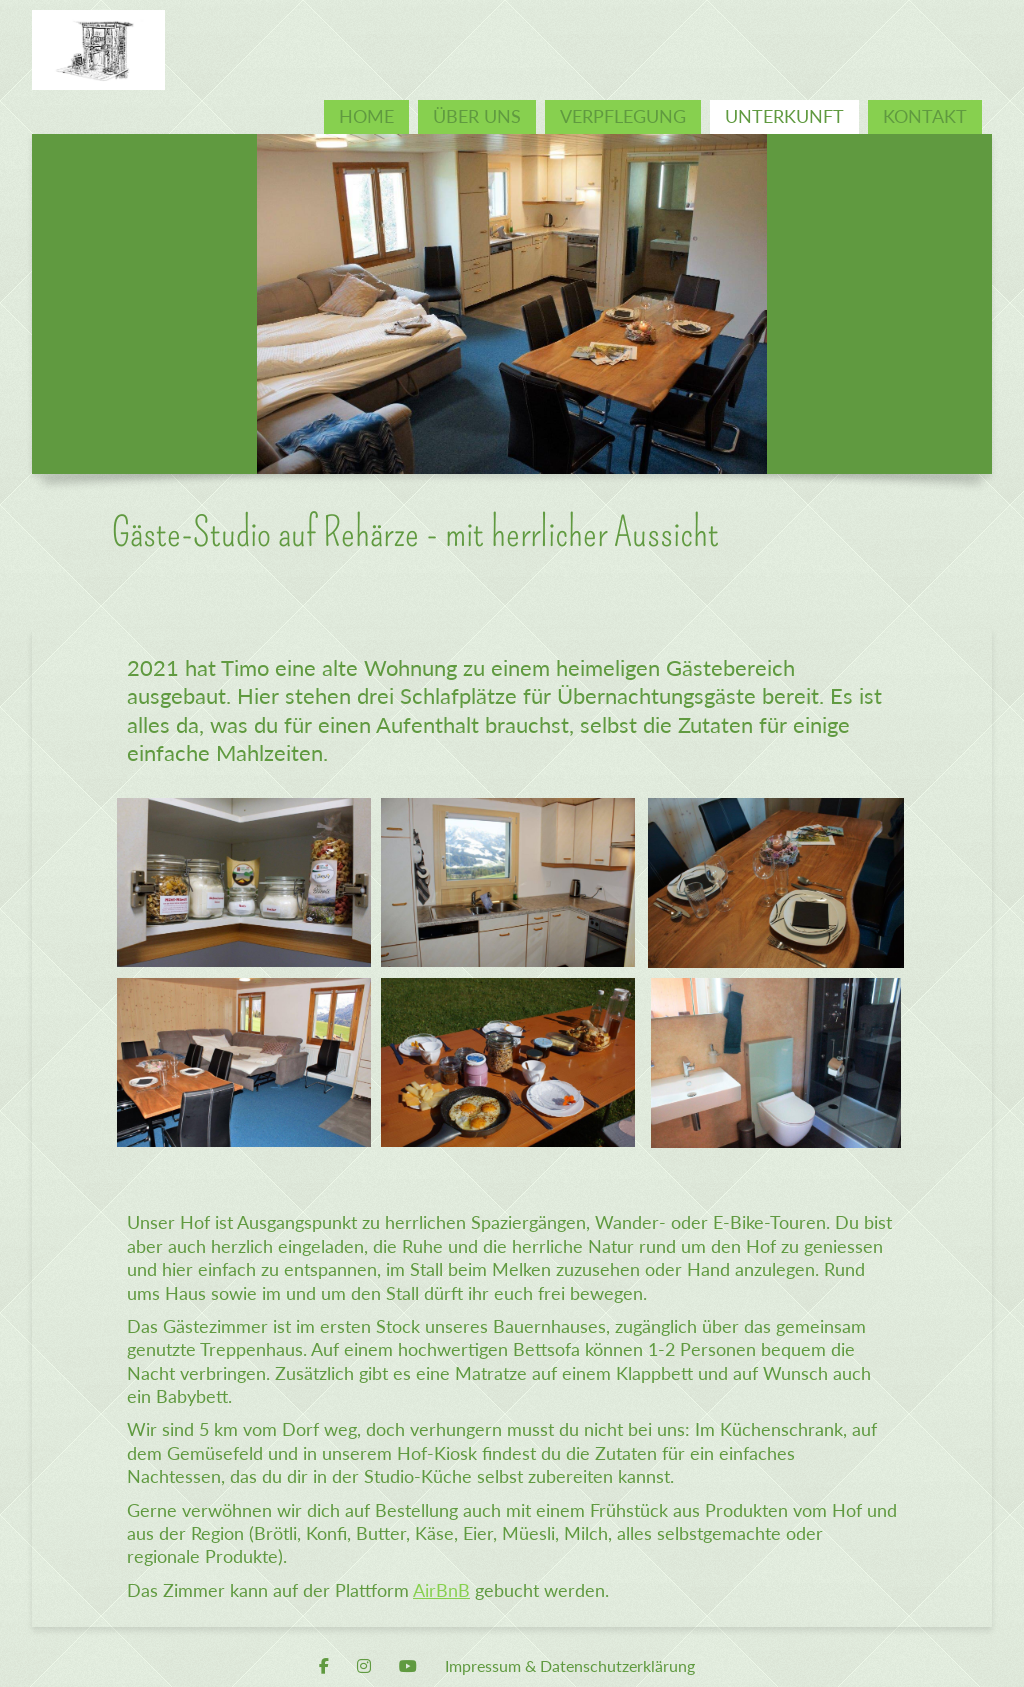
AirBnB (441, 1590)
